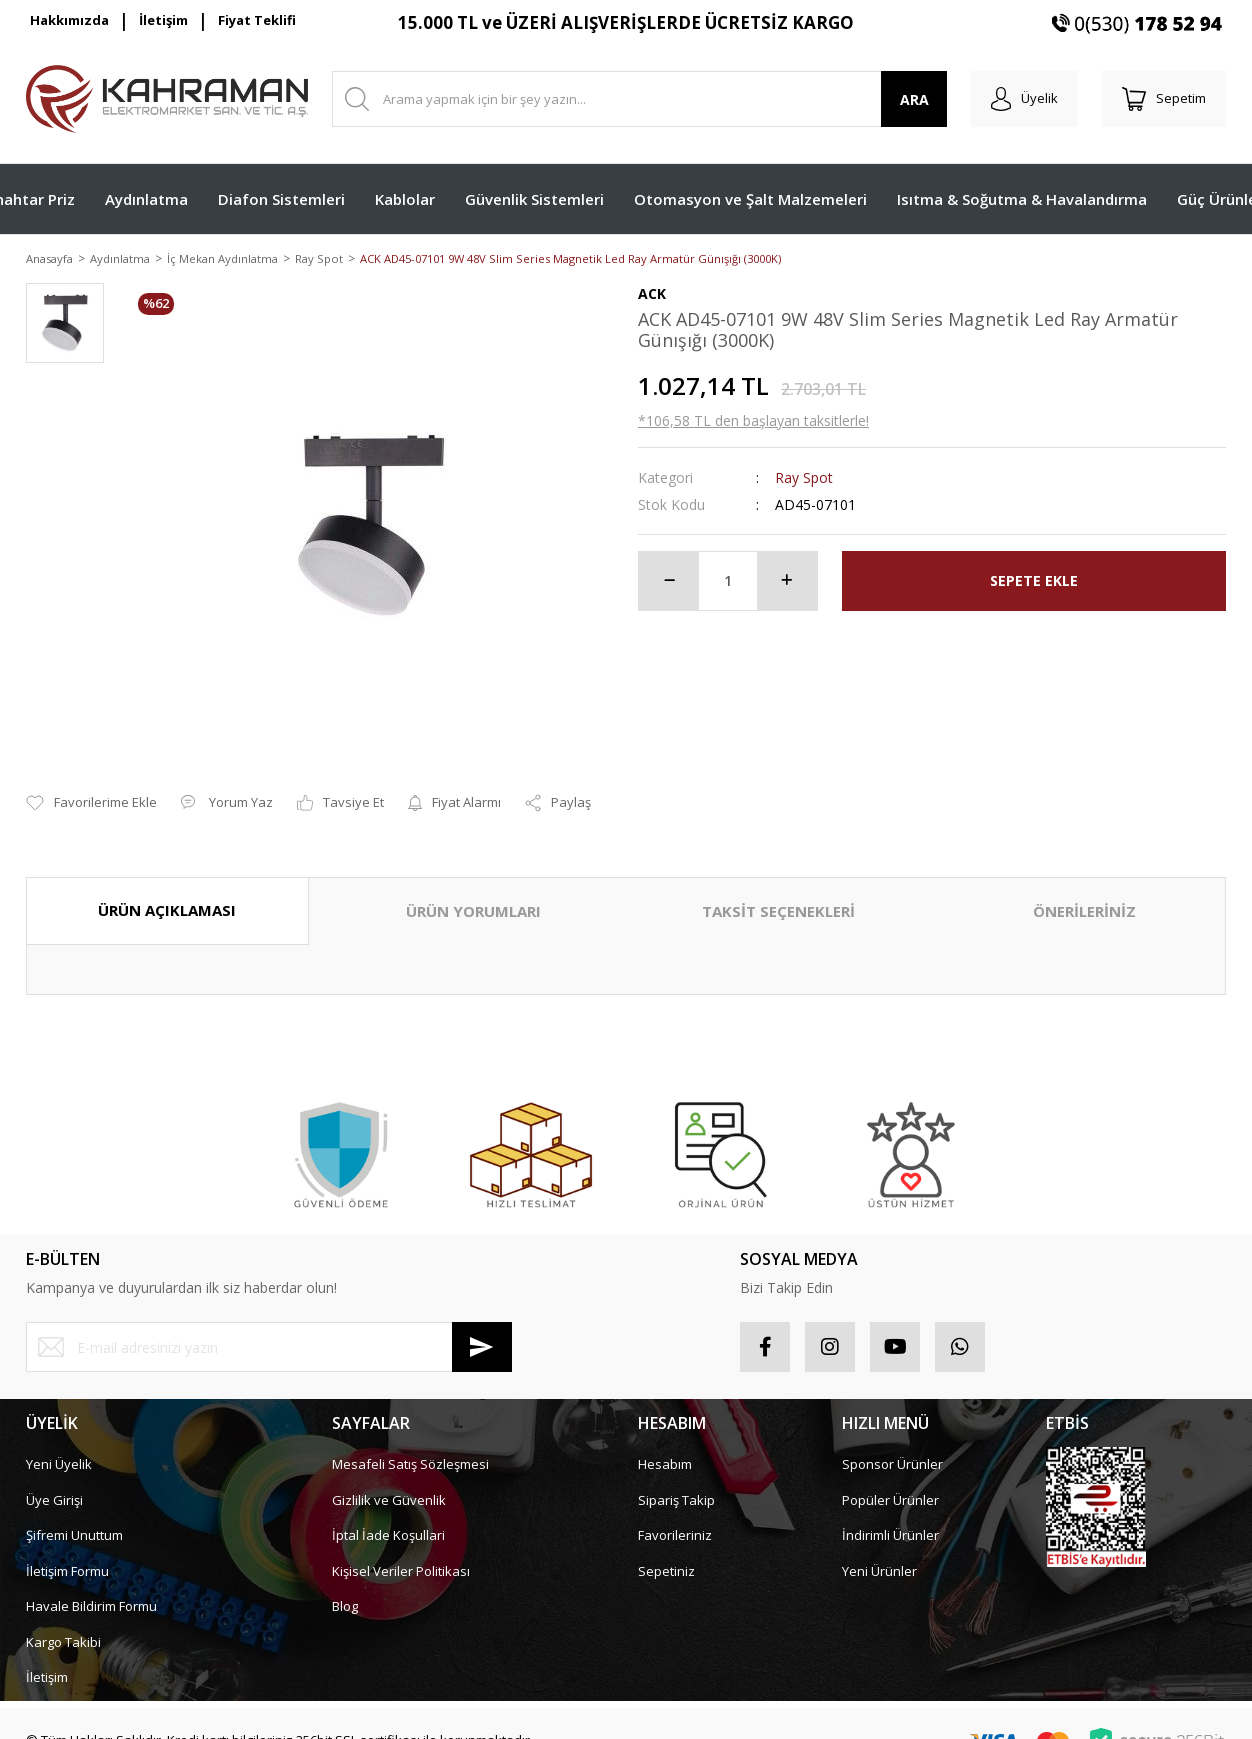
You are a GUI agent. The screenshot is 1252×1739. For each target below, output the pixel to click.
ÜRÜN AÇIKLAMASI (167, 888)
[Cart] (1164, 99)
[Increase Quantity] (787, 582)
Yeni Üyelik (59, 1442)
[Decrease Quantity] (669, 582)
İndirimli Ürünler (890, 1513)
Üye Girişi (54, 1477)
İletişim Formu (67, 1548)
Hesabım (665, 1442)
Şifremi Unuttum (74, 1513)
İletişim (163, 20)
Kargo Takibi (63, 1619)
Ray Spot (804, 478)
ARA (914, 99)
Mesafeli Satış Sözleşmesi (410, 1442)
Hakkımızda (69, 20)
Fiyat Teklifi (257, 20)
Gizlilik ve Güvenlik (389, 1477)
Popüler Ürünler (890, 1477)
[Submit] (482, 1325)
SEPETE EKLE (1034, 582)
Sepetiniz (666, 1548)
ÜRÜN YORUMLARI (473, 889)
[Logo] (167, 99)
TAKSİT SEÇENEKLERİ (778, 889)
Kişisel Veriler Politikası (401, 1548)
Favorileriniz (675, 1513)
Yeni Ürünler (879, 1548)
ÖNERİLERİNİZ (1084, 889)
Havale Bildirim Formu (91, 1584)
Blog (345, 1584)
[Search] (639, 99)
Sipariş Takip (676, 1477)
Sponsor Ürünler (892, 1442)
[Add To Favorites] (91, 781)
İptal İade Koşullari (388, 1513)
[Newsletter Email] (269, 1325)
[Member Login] (1024, 99)
